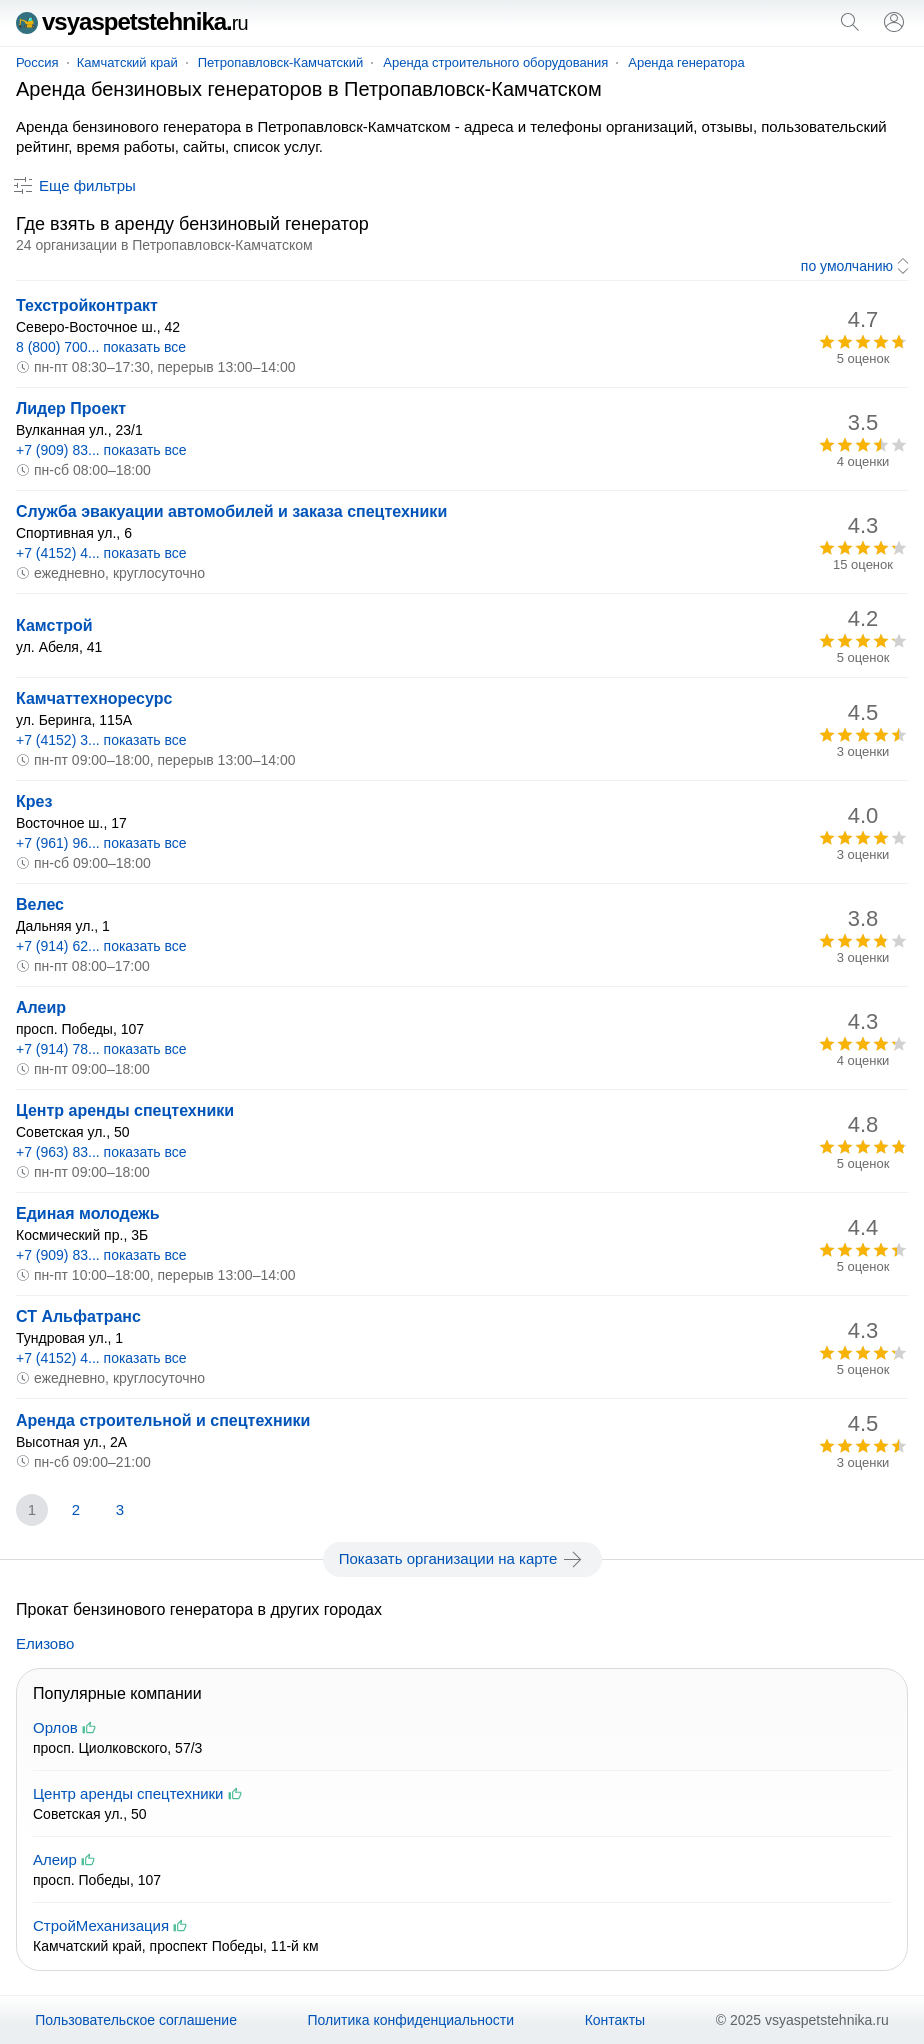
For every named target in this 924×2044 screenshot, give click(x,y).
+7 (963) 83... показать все (101, 1152)
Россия (37, 62)
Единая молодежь (88, 1213)
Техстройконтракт (87, 305)
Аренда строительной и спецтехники (163, 1420)
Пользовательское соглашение (136, 2020)
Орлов (55, 1727)
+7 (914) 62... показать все (101, 946)
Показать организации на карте (462, 1559)
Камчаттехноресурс (94, 698)
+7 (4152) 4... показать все (101, 553)
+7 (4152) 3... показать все (101, 740)
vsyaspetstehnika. (132, 21)
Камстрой (54, 625)
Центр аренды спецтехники (125, 1110)
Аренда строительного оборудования (495, 62)
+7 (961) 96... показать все (101, 843)
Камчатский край (127, 62)
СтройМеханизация (101, 1925)
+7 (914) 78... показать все (101, 1049)
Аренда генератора (686, 62)
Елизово (45, 1643)
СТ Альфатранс (78, 1316)
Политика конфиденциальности (411, 2020)
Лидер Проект (71, 408)
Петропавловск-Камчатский (281, 62)
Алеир (41, 1007)
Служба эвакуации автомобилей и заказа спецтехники (231, 511)
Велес (40, 904)
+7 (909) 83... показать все (101, 450)
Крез (34, 801)
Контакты (615, 2020)
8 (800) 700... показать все (101, 347)
